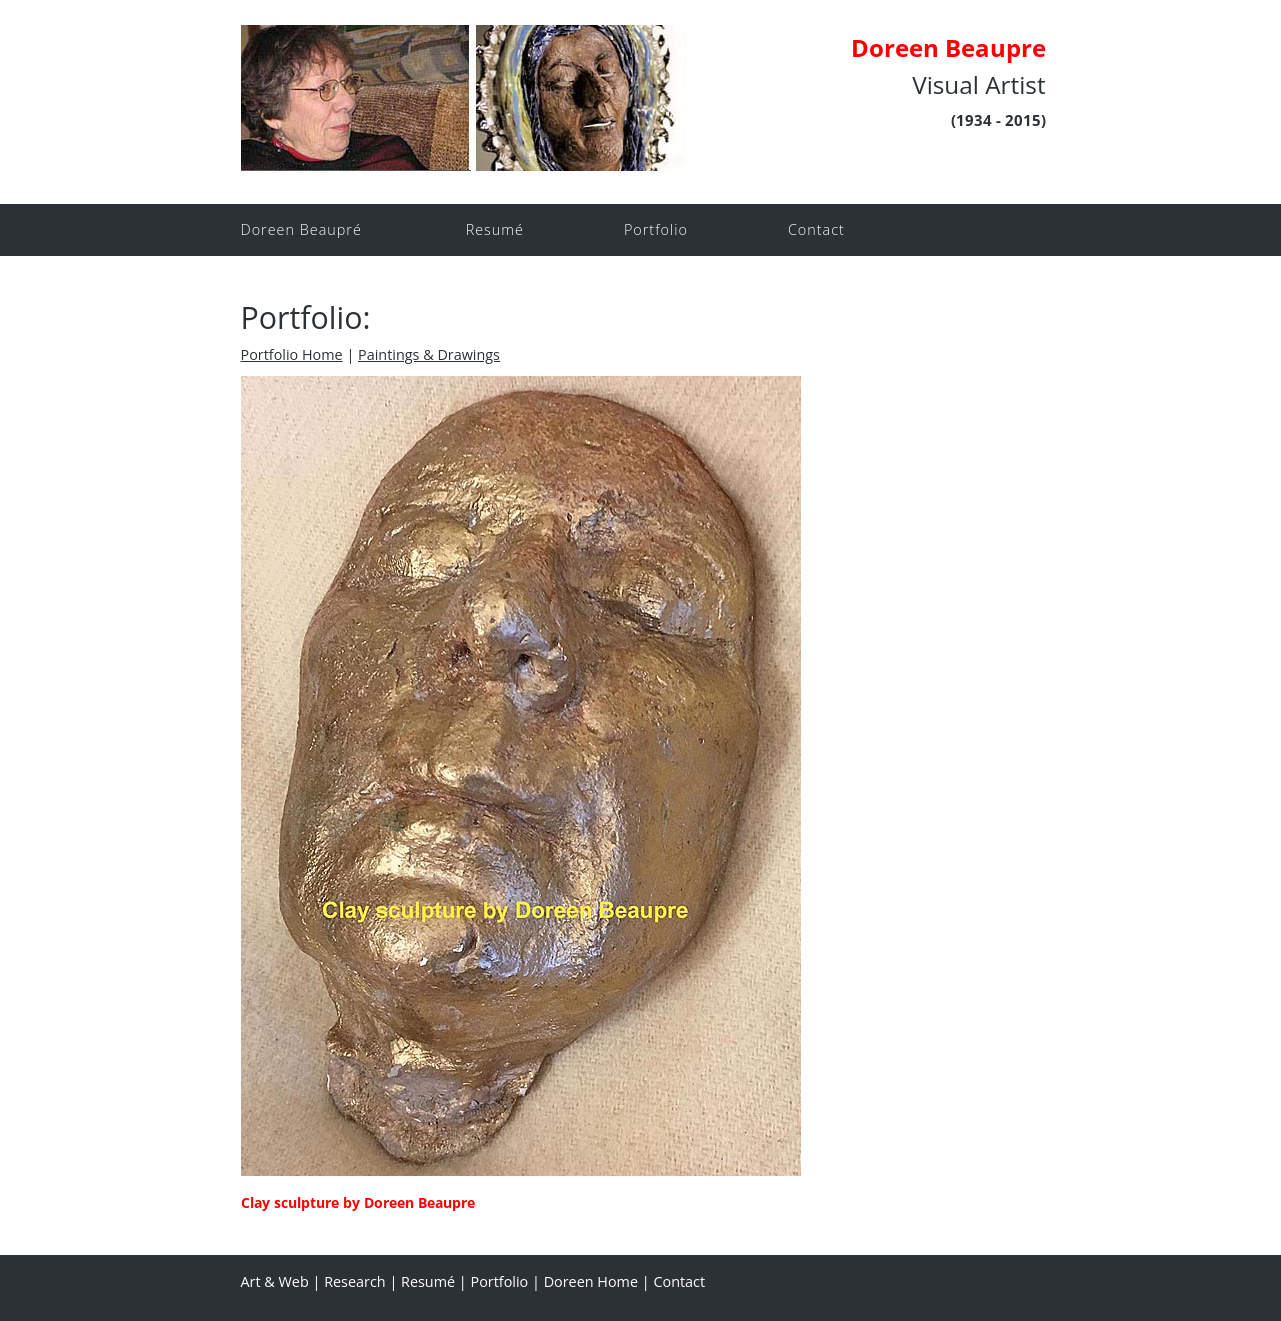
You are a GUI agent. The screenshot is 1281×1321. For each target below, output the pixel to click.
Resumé (495, 229)
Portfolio (656, 229)
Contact (816, 229)
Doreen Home (591, 1281)
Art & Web (275, 1281)
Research (355, 1281)
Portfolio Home (292, 354)
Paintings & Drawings (429, 354)
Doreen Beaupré (301, 229)
